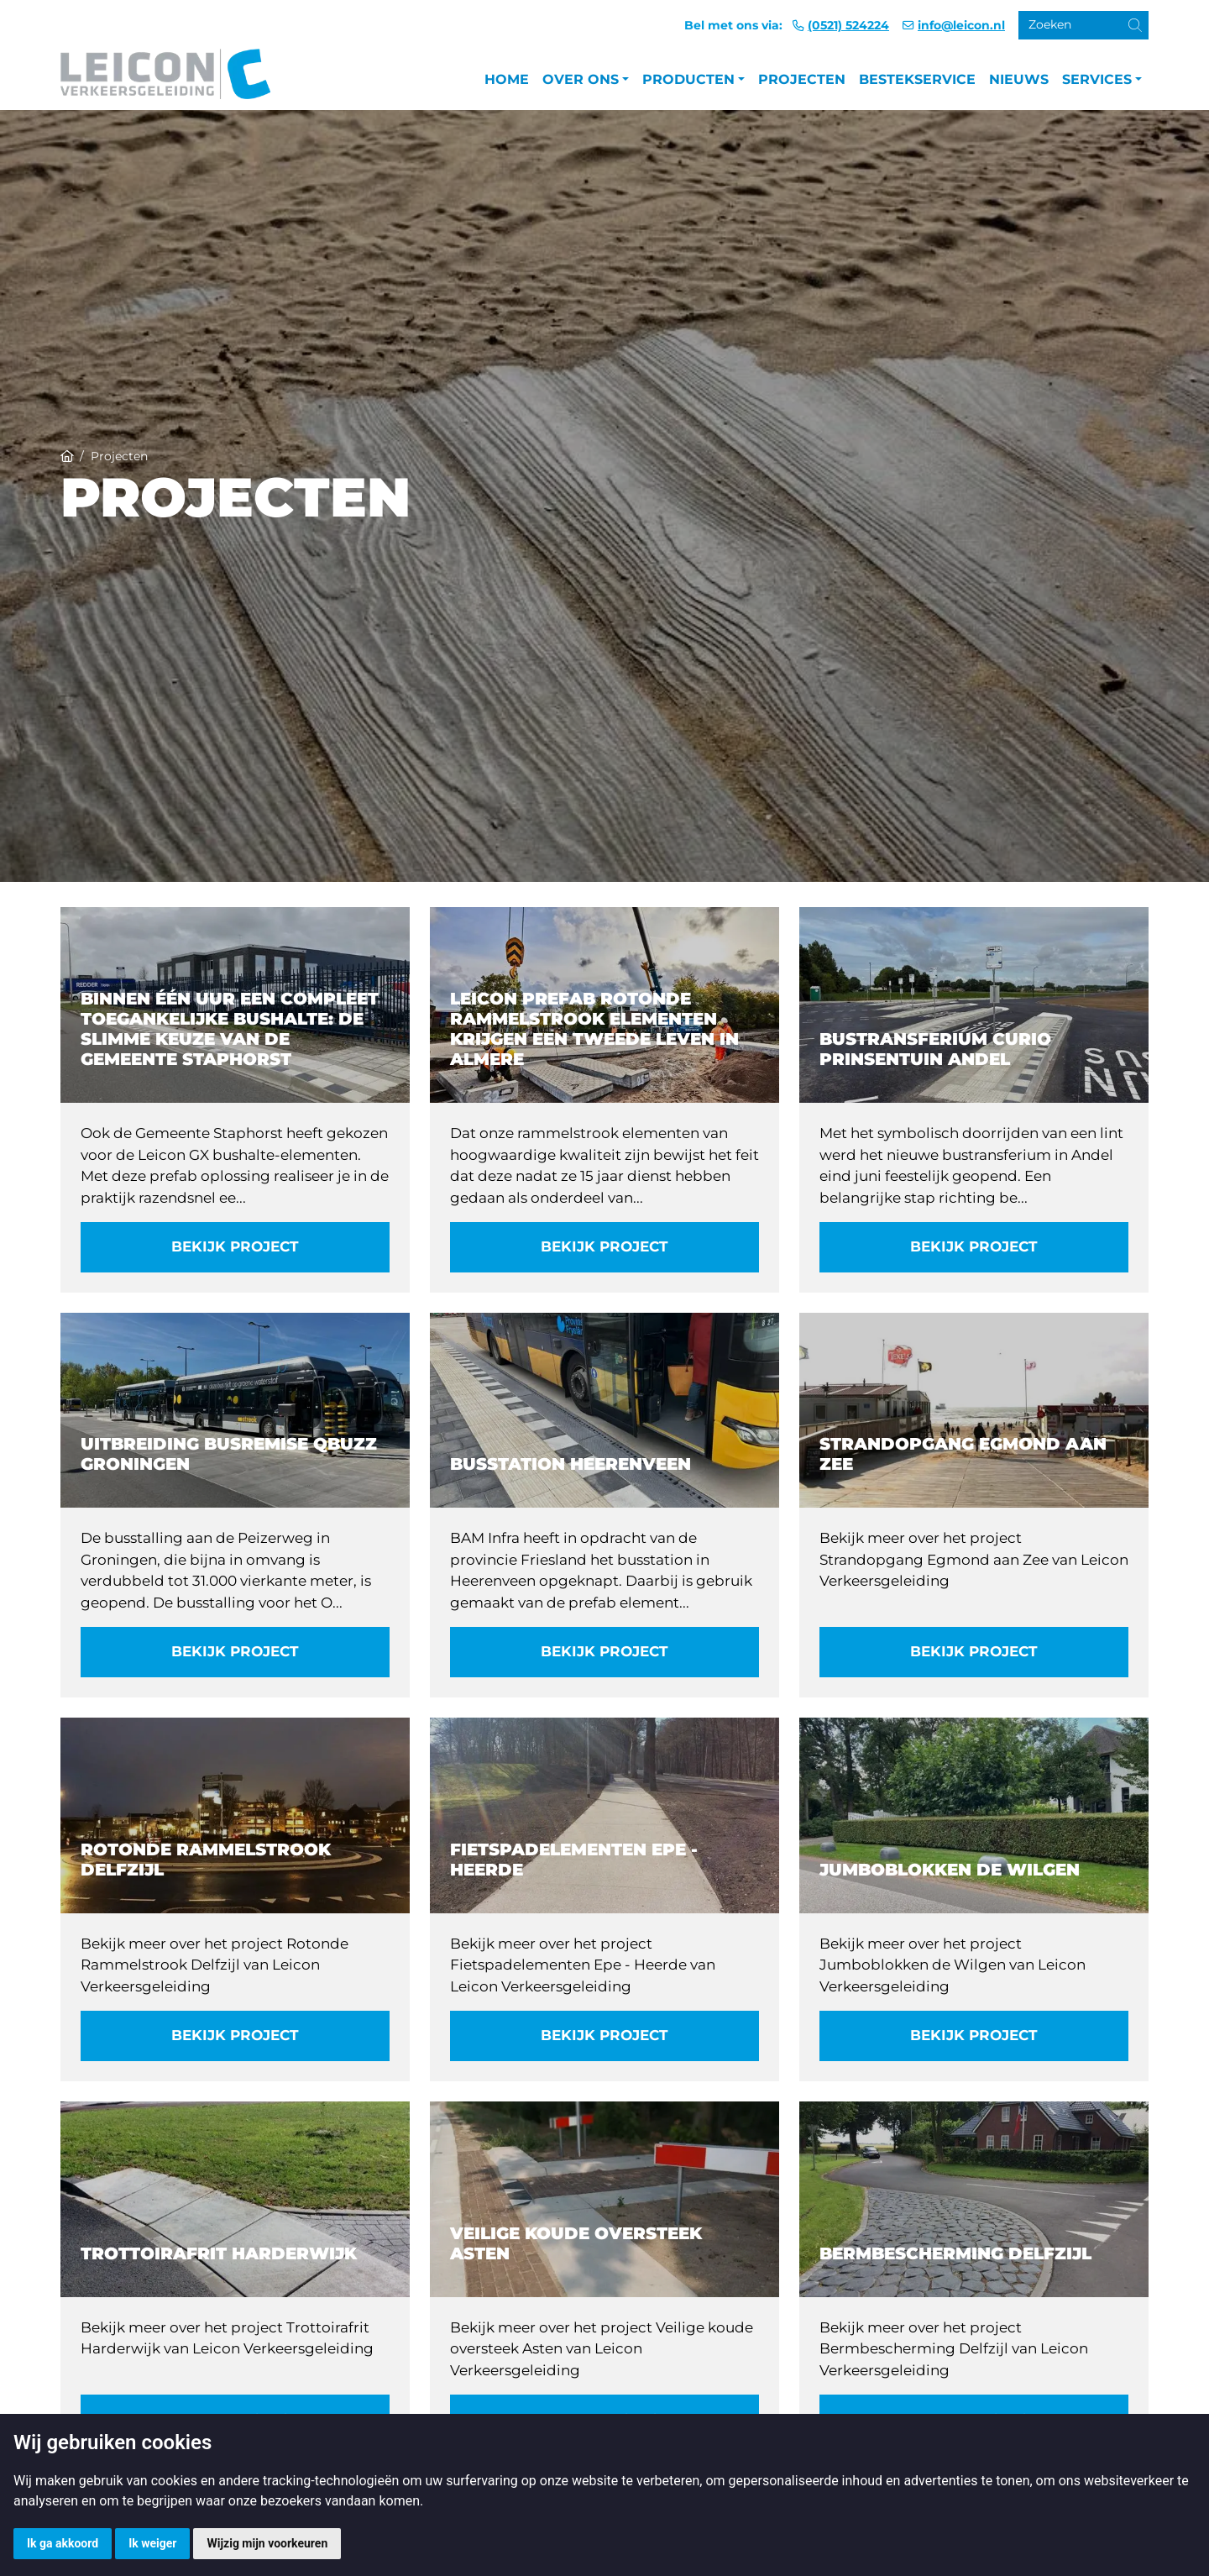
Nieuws (1019, 79)
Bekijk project (235, 1246)
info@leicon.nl (961, 25)
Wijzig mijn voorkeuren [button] (267, 2543)
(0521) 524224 (848, 25)
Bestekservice (917, 79)
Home (506, 79)
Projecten (801, 79)
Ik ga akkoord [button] (62, 2543)
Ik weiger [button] (152, 2543)
